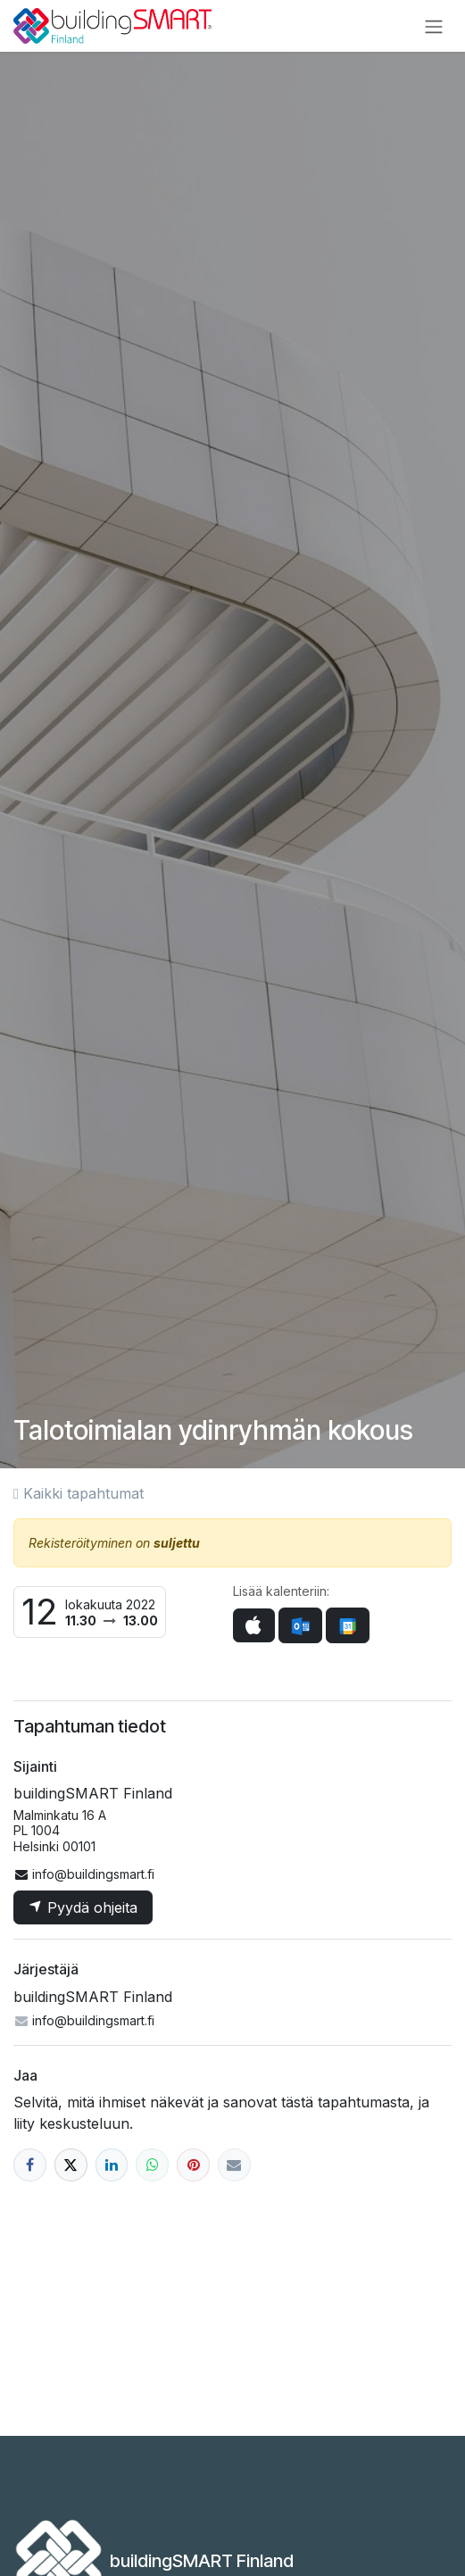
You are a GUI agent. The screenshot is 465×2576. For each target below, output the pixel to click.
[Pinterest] (193, 2164)
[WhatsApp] (152, 2164)
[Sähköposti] (234, 2164)
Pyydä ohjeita (83, 1907)
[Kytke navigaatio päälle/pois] (434, 26)
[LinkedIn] (112, 2164)
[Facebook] (29, 2164)
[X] (70, 2164)
